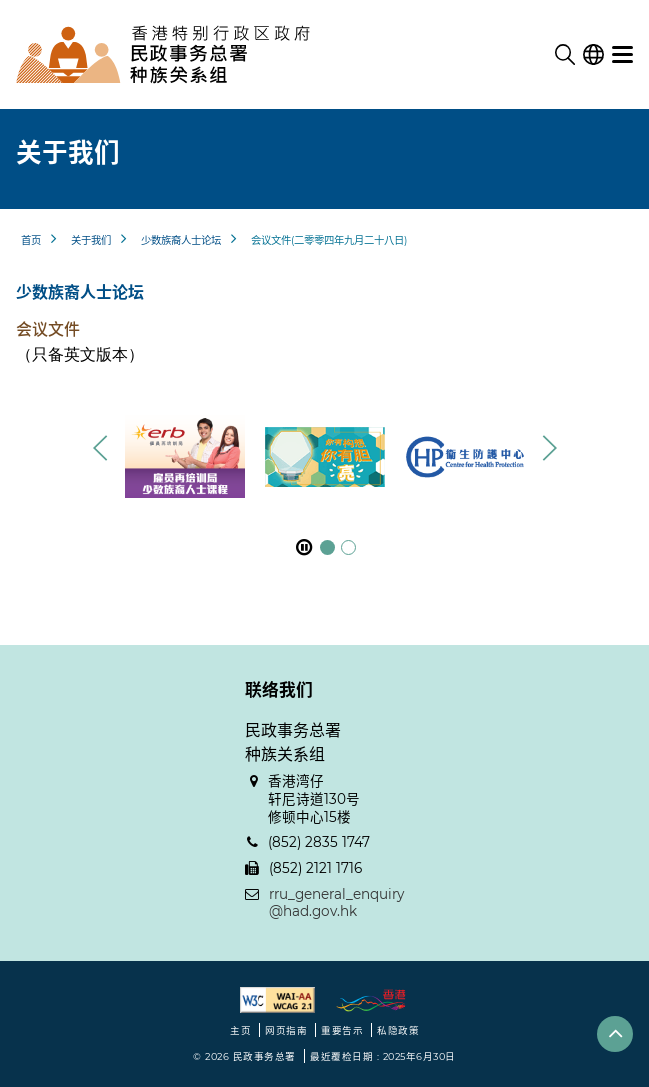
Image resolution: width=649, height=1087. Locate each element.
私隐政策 (398, 1030)
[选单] (622, 55)
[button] (549, 448)
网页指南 (286, 1030)
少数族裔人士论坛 (181, 240)
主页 (240, 1030)
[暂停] (304, 547)
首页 (31, 240)
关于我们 (91, 240)
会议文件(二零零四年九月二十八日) (329, 240)
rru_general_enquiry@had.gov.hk (336, 903)
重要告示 (342, 1030)
